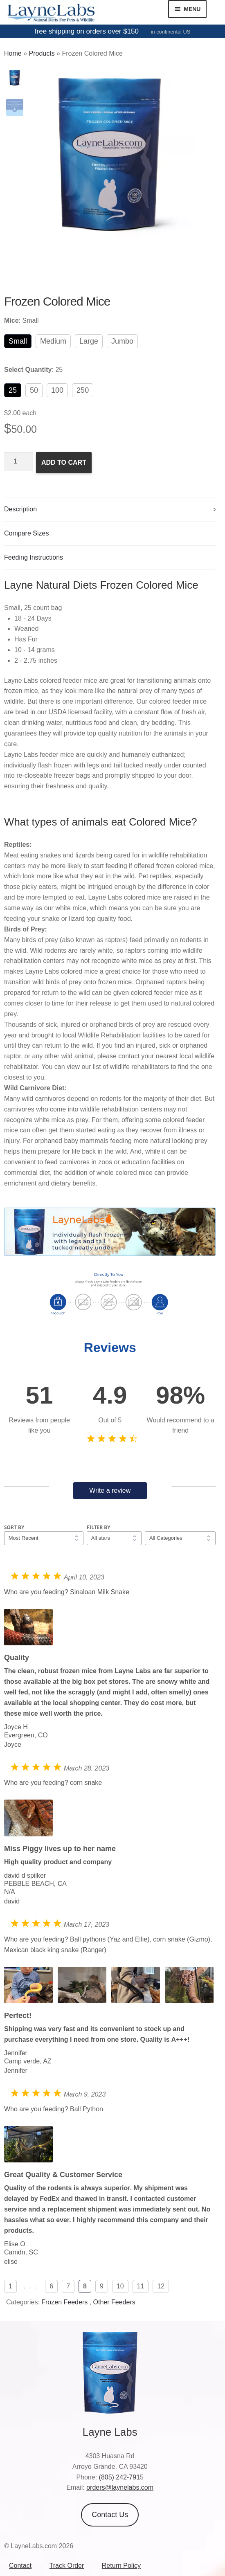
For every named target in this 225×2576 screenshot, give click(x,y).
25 (13, 390)
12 (160, 2286)
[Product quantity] (18, 461)
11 (140, 2286)
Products (41, 53)
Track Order (67, 2565)
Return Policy (121, 2565)
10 (120, 2286)
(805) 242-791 (119, 2477)
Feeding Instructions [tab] (33, 557)
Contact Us (110, 2515)
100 (57, 390)
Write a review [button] (109, 1490)
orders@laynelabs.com (119, 2487)
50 (34, 390)
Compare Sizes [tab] (26, 533)
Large (88, 341)
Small (18, 341)
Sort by (14, 1527)
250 (82, 390)
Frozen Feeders (64, 2302)
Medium (53, 341)
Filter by (98, 1527)
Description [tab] (20, 509)
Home (13, 53)
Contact (20, 2565)
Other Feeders (114, 2302)
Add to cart (63, 462)
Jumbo (122, 341)
